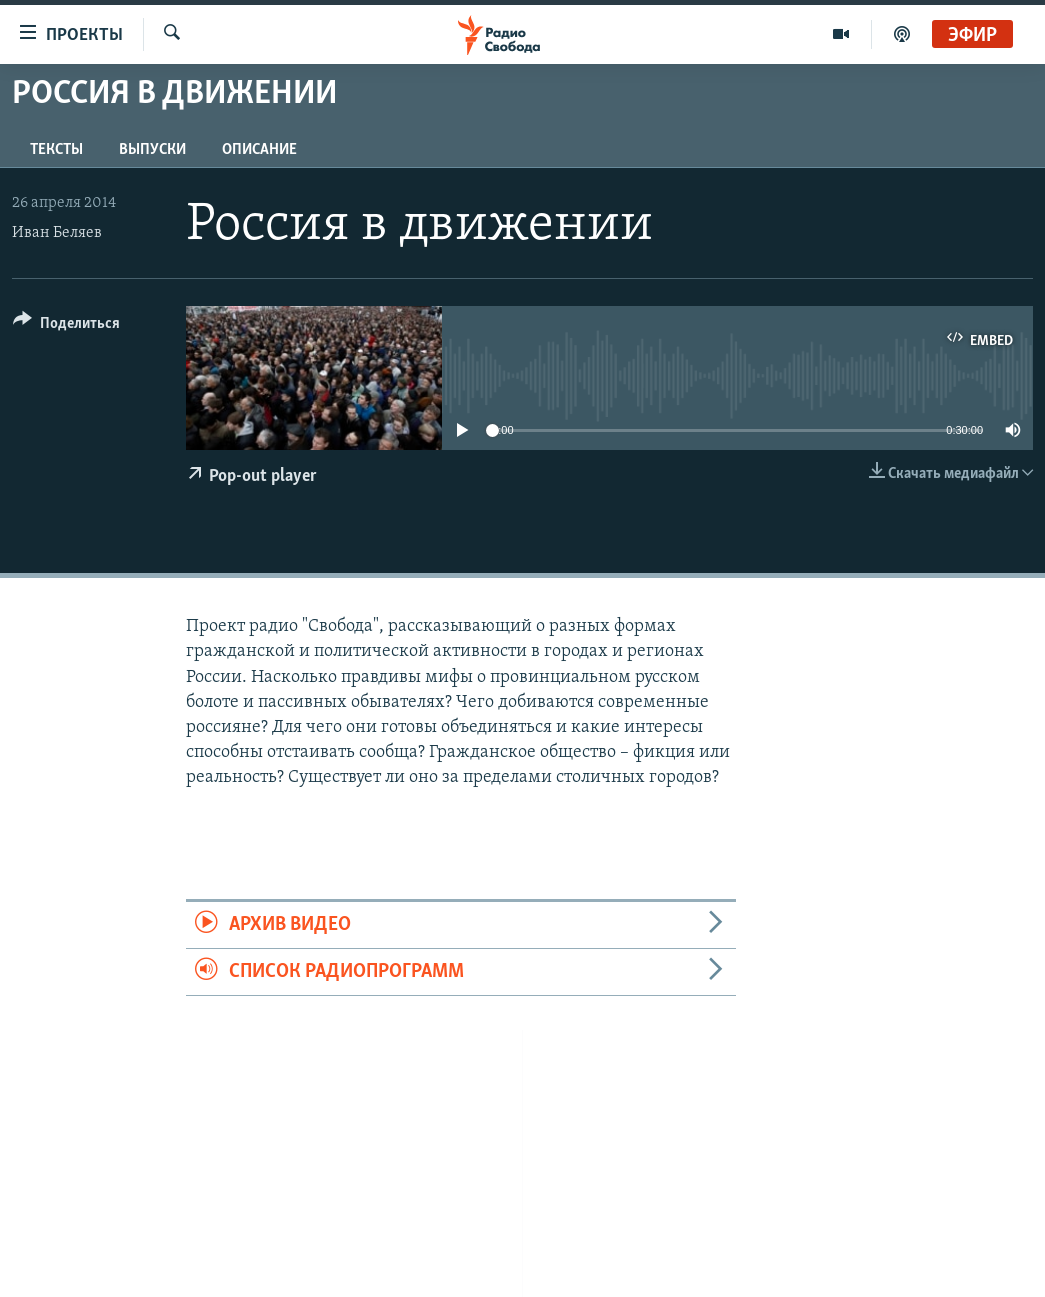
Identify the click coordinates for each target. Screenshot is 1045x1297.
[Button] (66, 326)
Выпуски (152, 150)
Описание (259, 150)
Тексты (56, 150)
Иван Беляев (57, 233)
